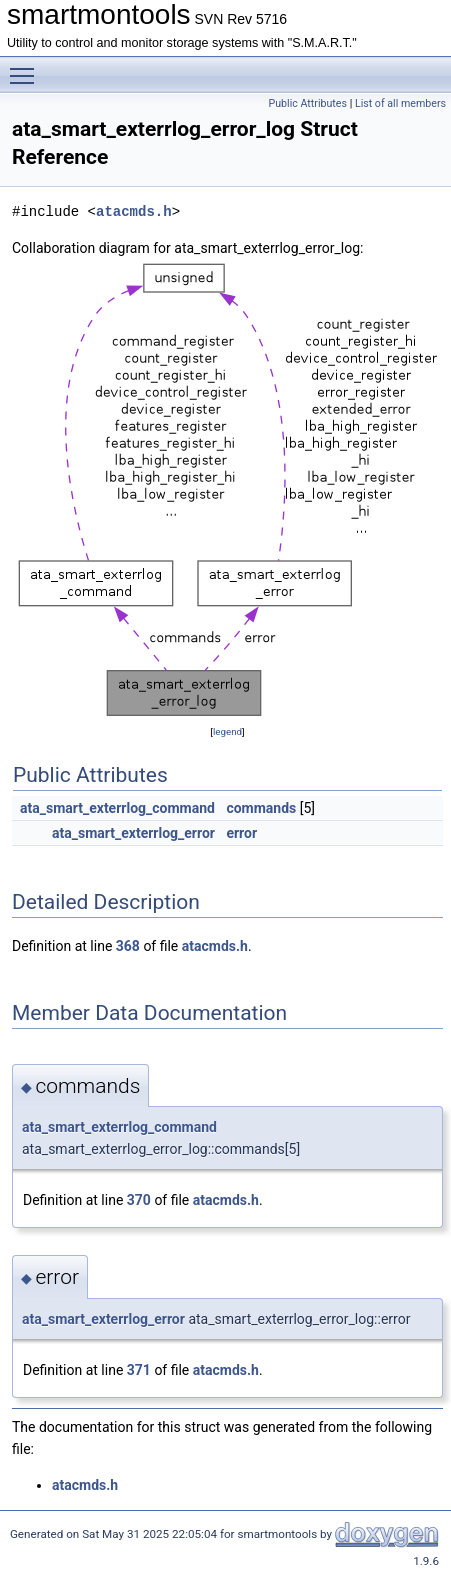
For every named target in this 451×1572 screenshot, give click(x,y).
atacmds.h (134, 211)
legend (227, 731)
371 (139, 1370)
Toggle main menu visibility (27, 67)
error (241, 833)
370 (139, 1200)
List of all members (400, 103)
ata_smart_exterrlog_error (133, 833)
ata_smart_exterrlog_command (117, 808)
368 (128, 946)
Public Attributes (307, 103)
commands (261, 808)
